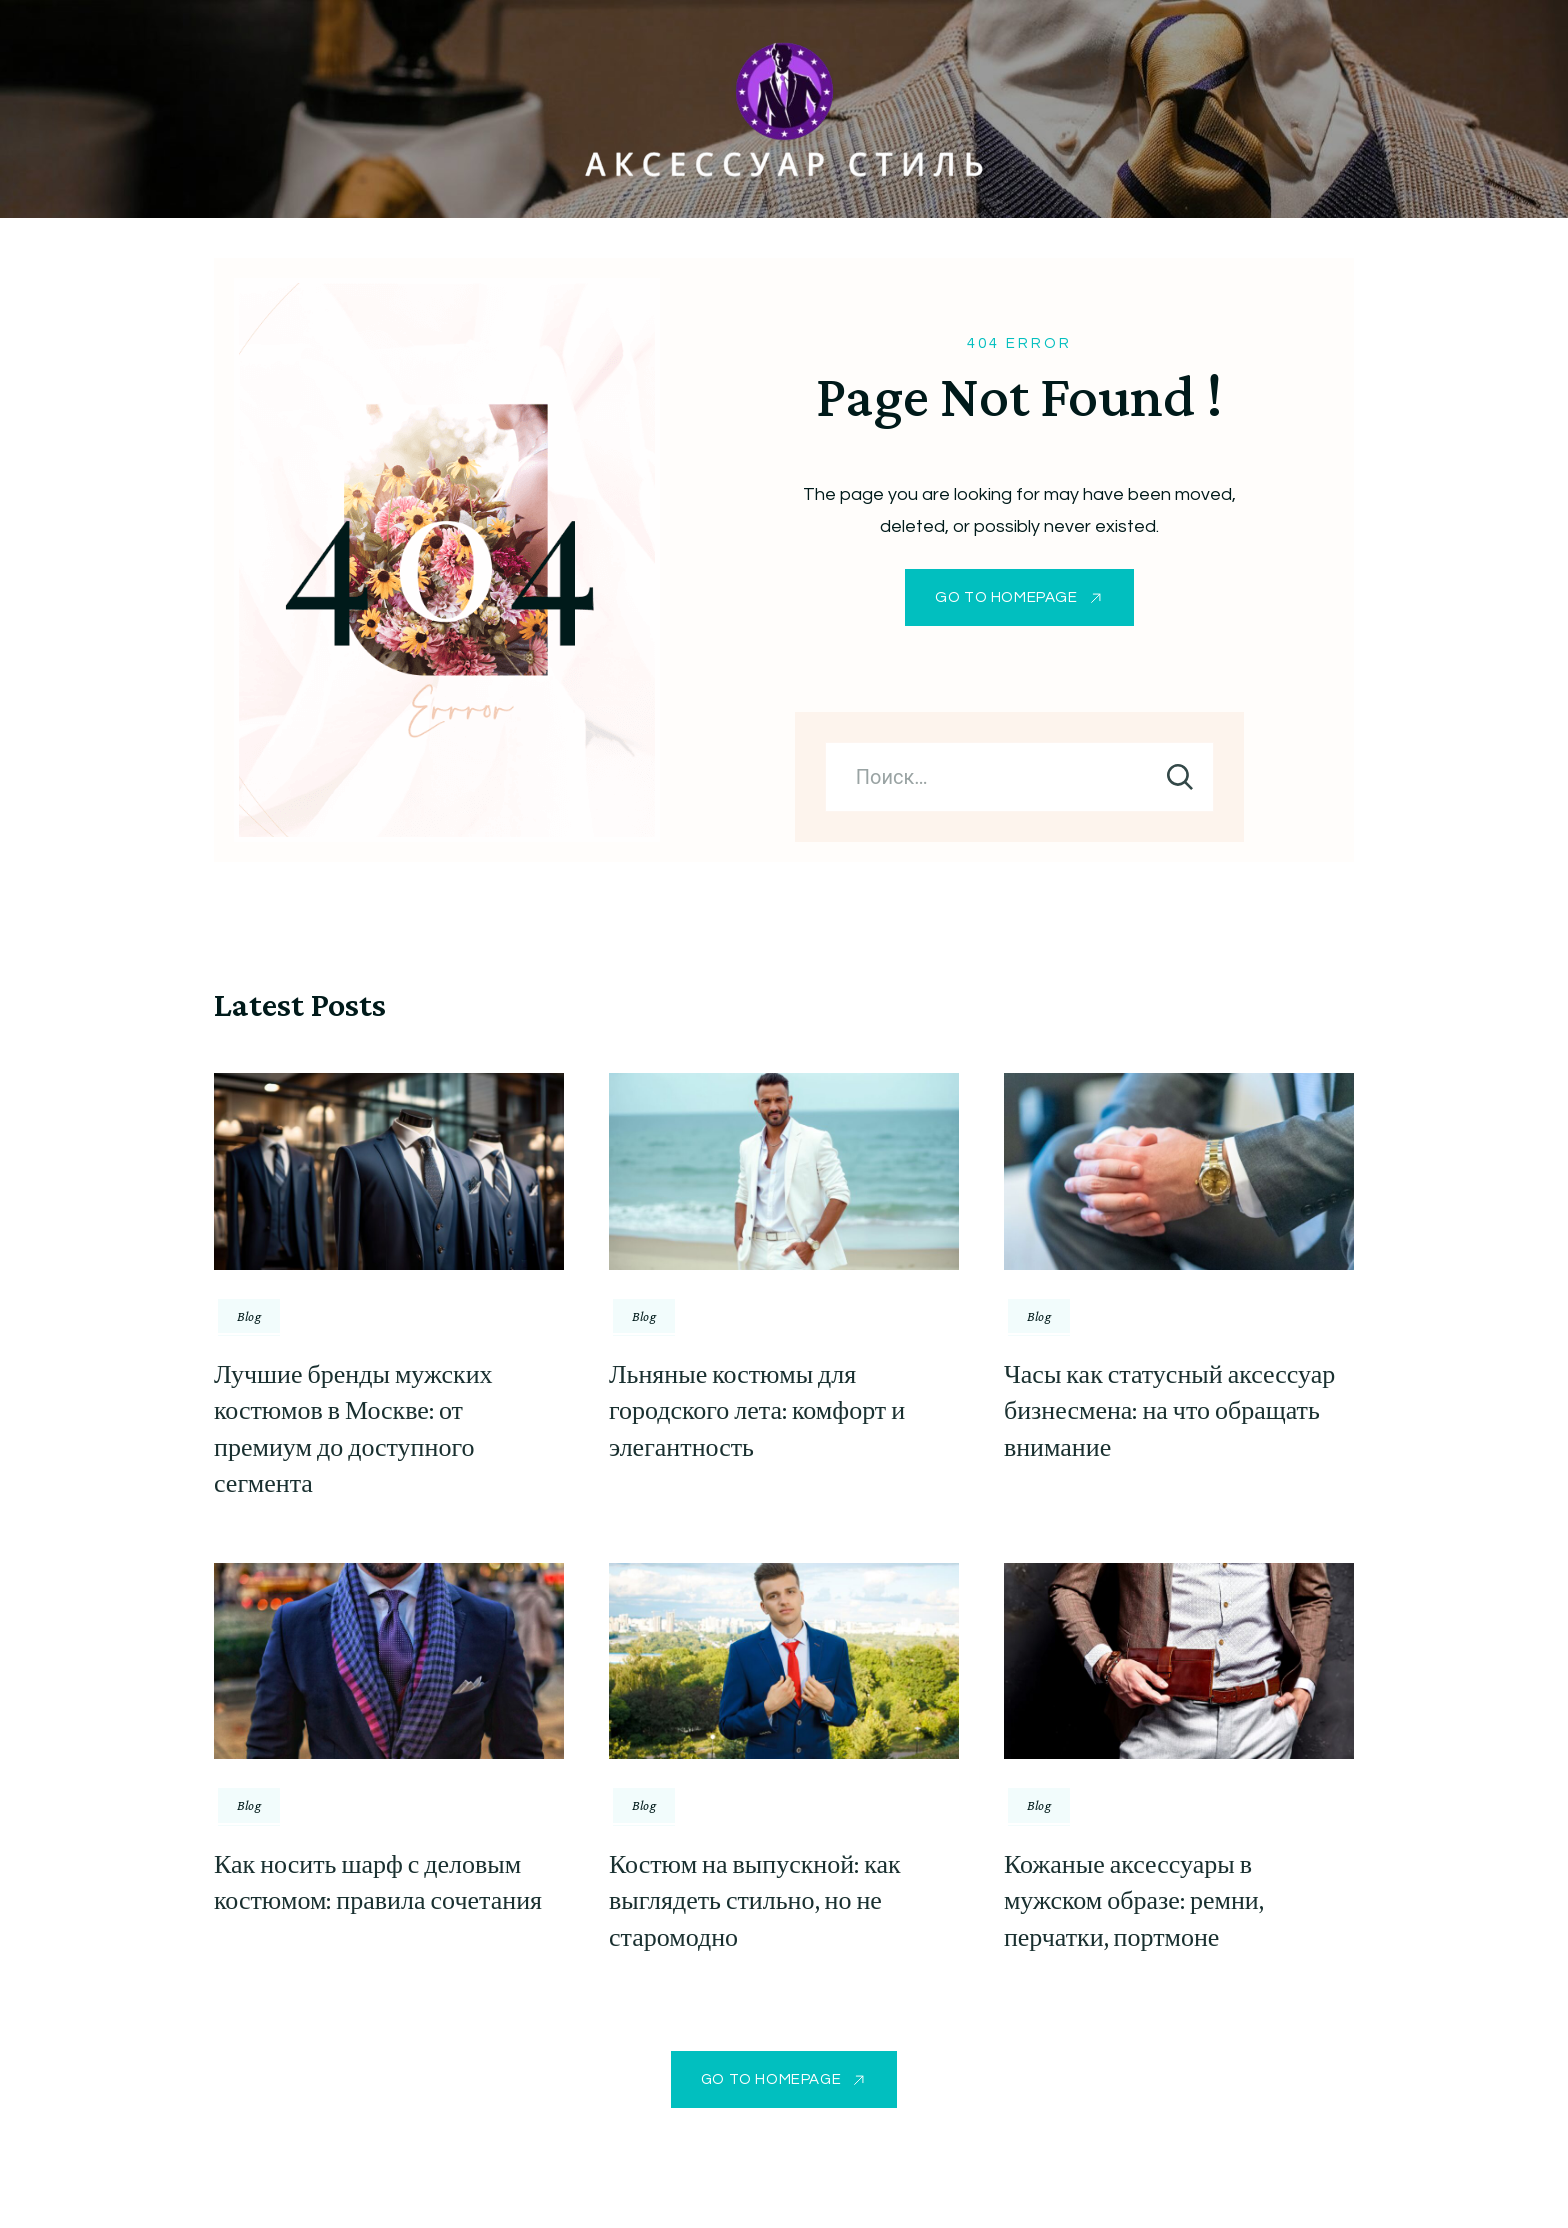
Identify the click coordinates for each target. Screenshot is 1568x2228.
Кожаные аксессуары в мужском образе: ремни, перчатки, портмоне (1134, 1901)
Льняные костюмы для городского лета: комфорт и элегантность (757, 1411)
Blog (249, 1316)
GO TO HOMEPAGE (1006, 597)
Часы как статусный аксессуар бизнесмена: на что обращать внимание (1169, 1411)
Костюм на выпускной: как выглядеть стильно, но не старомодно (755, 1901)
